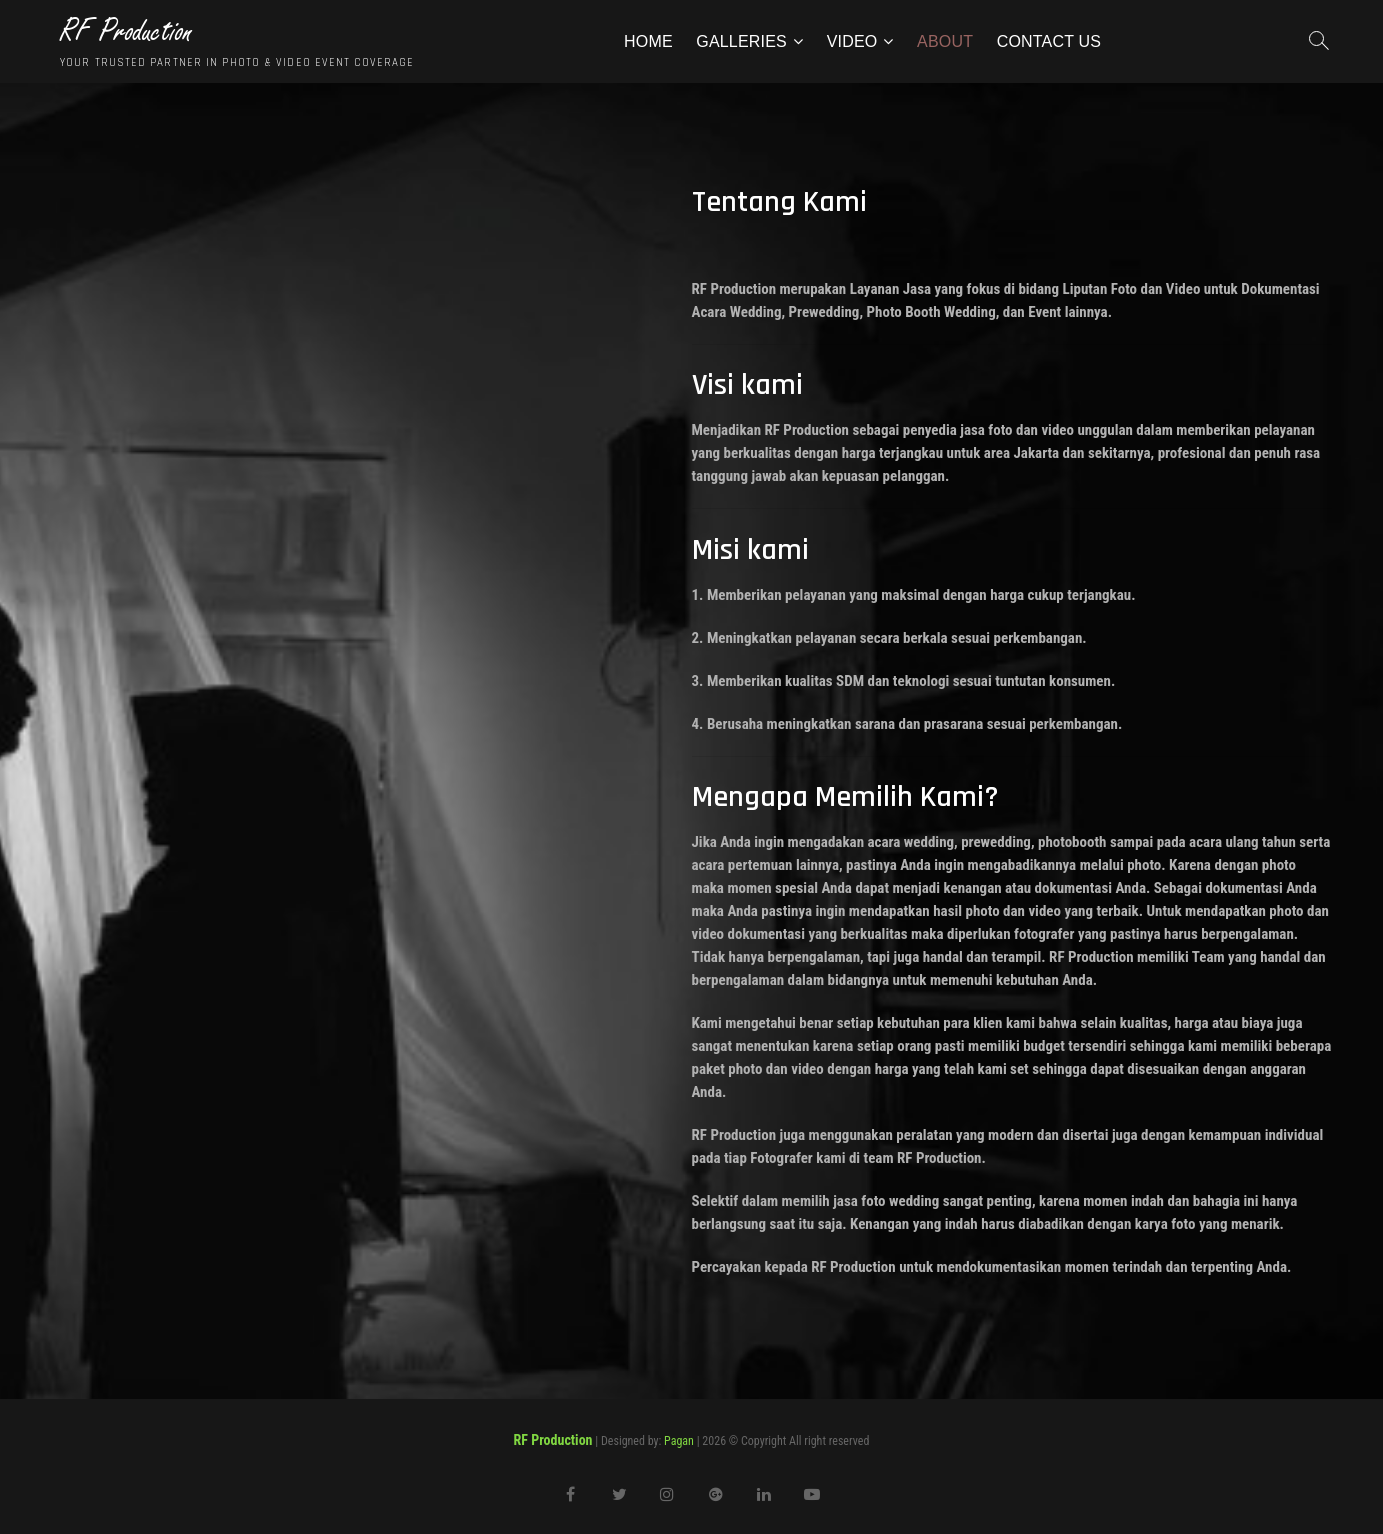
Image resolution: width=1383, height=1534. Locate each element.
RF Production (126, 31)
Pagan (679, 1441)
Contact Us (1049, 41)
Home (648, 41)
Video (852, 41)
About (945, 41)
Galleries (741, 41)
